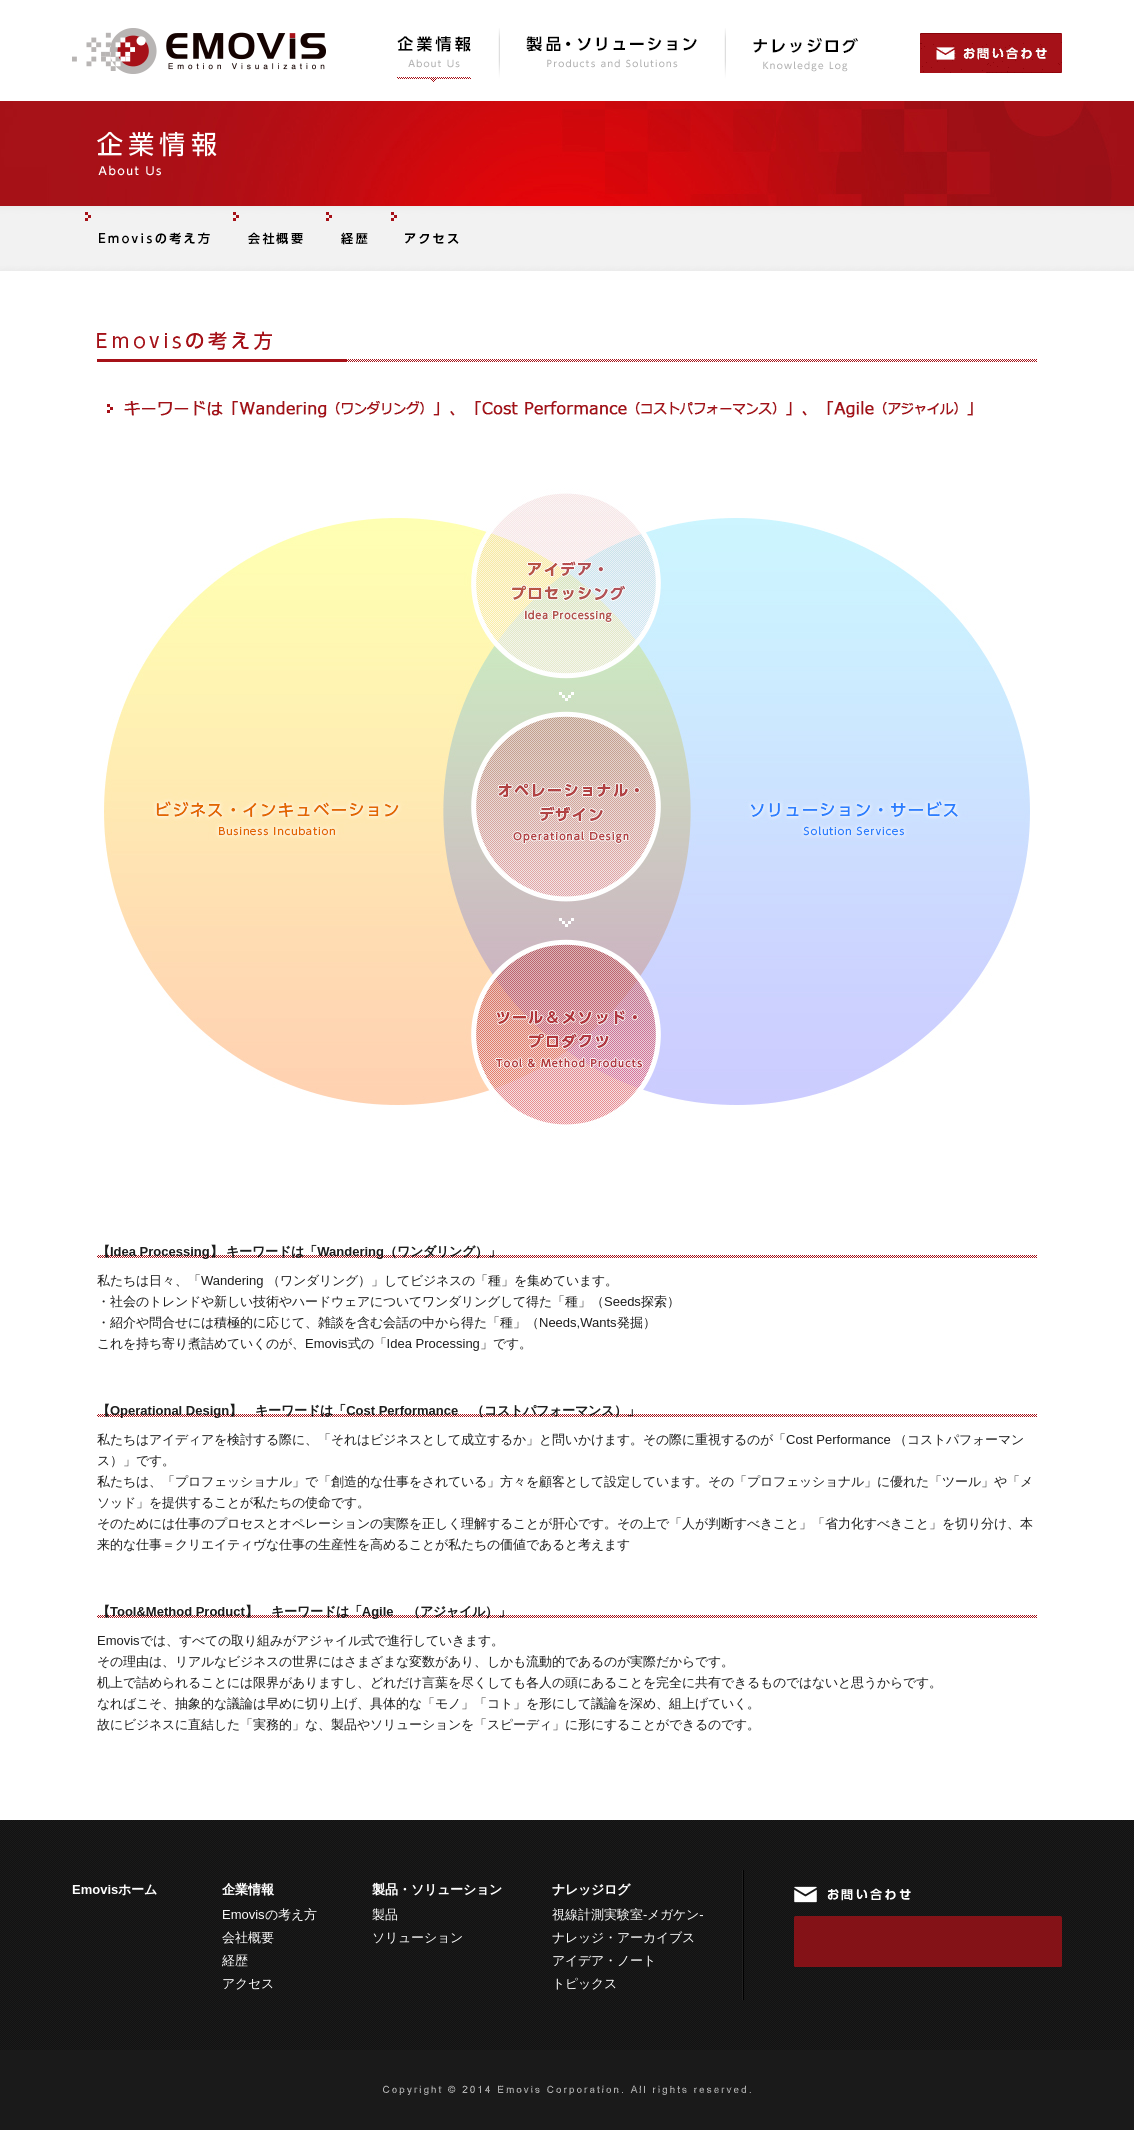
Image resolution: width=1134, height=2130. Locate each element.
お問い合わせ (991, 55)
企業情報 (435, 55)
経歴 (235, 1960)
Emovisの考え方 (269, 1914)
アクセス (248, 1983)
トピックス (584, 1983)
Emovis (199, 51)
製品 (385, 1914)
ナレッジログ (805, 55)
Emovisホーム (114, 1889)
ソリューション (417, 1937)
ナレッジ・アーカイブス (623, 1937)
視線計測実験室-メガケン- (628, 1914)
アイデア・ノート (604, 1960)
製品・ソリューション (613, 55)
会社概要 (248, 1937)
